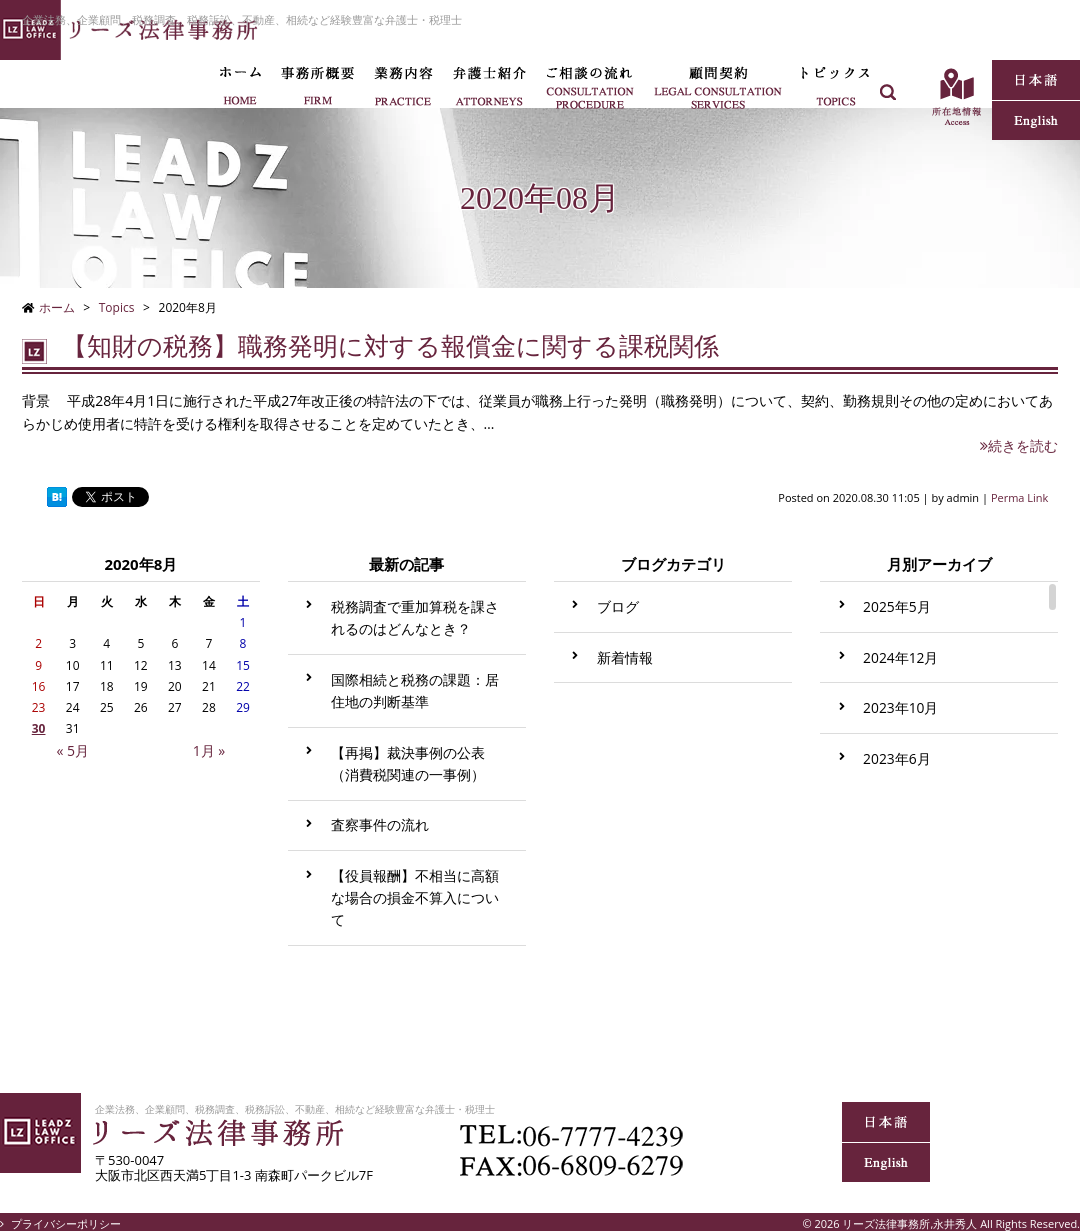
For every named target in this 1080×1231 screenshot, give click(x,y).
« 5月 (72, 750)
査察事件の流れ (380, 824)
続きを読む (1019, 445)
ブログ (618, 606)
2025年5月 (897, 606)
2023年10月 (900, 707)
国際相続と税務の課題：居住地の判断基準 (415, 690)
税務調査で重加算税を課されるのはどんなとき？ (415, 617)
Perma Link (1020, 497)
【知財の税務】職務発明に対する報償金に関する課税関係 (390, 346)
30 (39, 728)
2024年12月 (900, 657)
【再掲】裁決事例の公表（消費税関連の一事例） (408, 763)
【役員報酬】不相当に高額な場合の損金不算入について (415, 897)
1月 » (209, 750)
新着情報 (625, 657)
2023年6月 (897, 758)
